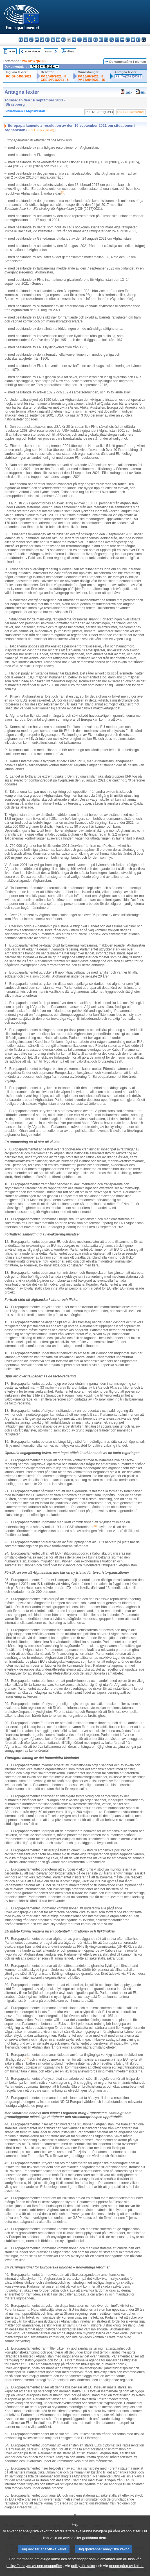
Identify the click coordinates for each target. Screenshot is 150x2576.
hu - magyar (95, 39)
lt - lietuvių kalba (90, 39)
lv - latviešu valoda (85, 39)
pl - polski (111, 39)
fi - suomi (138, 39)
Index (12, 51)
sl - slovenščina (133, 39)
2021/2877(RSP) (34, 61)
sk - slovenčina (128, 39)
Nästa (48, 51)
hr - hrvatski (74, 39)
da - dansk (37, 39)
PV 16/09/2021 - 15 (91, 79)
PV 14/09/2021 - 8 (53, 76)
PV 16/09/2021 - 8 (90, 76)
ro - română (122, 39)
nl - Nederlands (106, 39)
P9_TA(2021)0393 (128, 76)
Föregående (32, 51)
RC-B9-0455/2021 (19, 76)
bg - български (21, 39)
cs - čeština (31, 39)
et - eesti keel (47, 39)
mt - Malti (101, 39)
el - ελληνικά (53, 39)
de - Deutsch (42, 39)
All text (70, 51)
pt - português (117, 39)
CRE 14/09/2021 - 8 (55, 79)
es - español (26, 39)
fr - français (63, 39)
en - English (58, 39)
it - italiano (79, 39)
